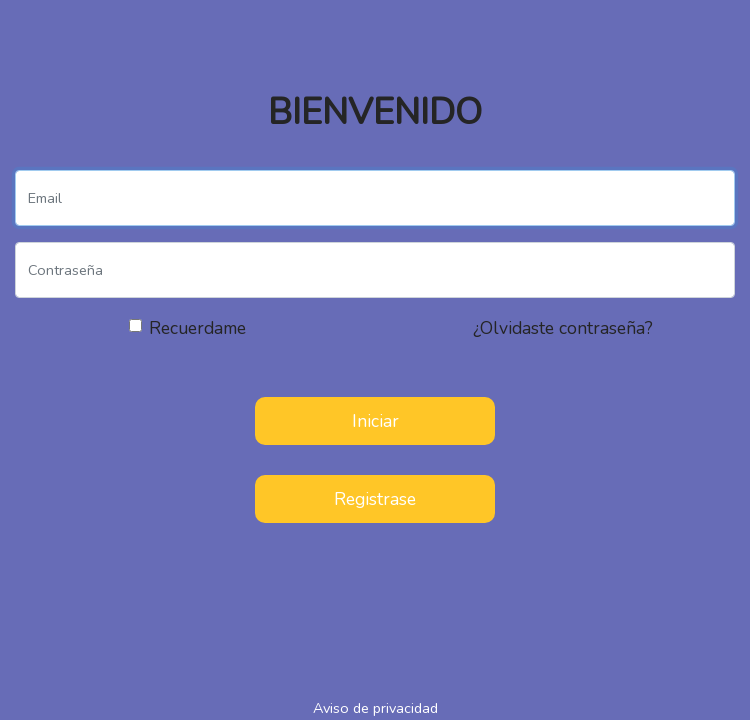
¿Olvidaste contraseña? (563, 328)
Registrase (375, 499)
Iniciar (375, 421)
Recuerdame (197, 328)
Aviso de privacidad (375, 708)
